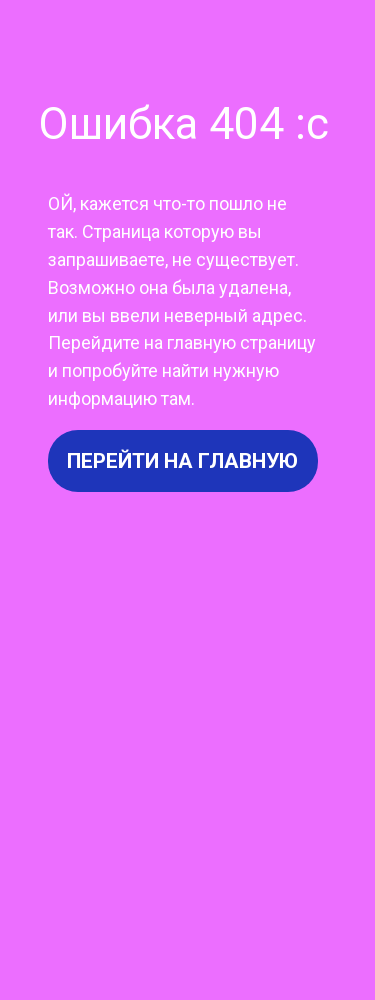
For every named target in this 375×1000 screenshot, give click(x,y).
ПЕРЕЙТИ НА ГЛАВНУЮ (182, 461)
